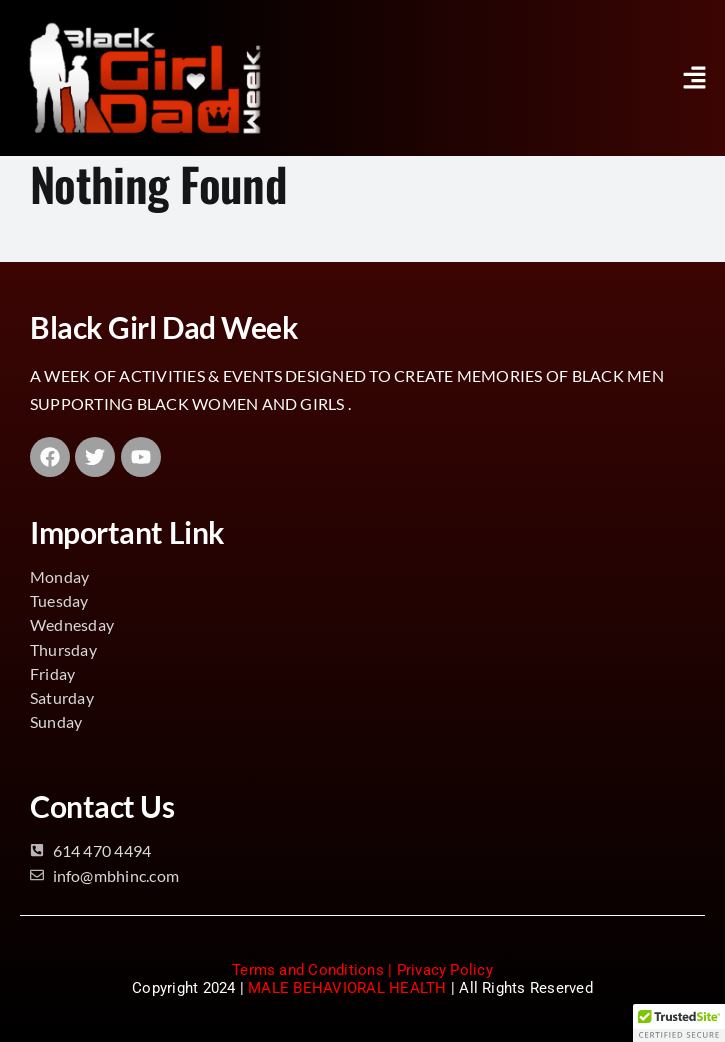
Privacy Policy (445, 970)
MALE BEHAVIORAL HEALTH (347, 988)
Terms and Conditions (308, 970)
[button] (695, 77)
